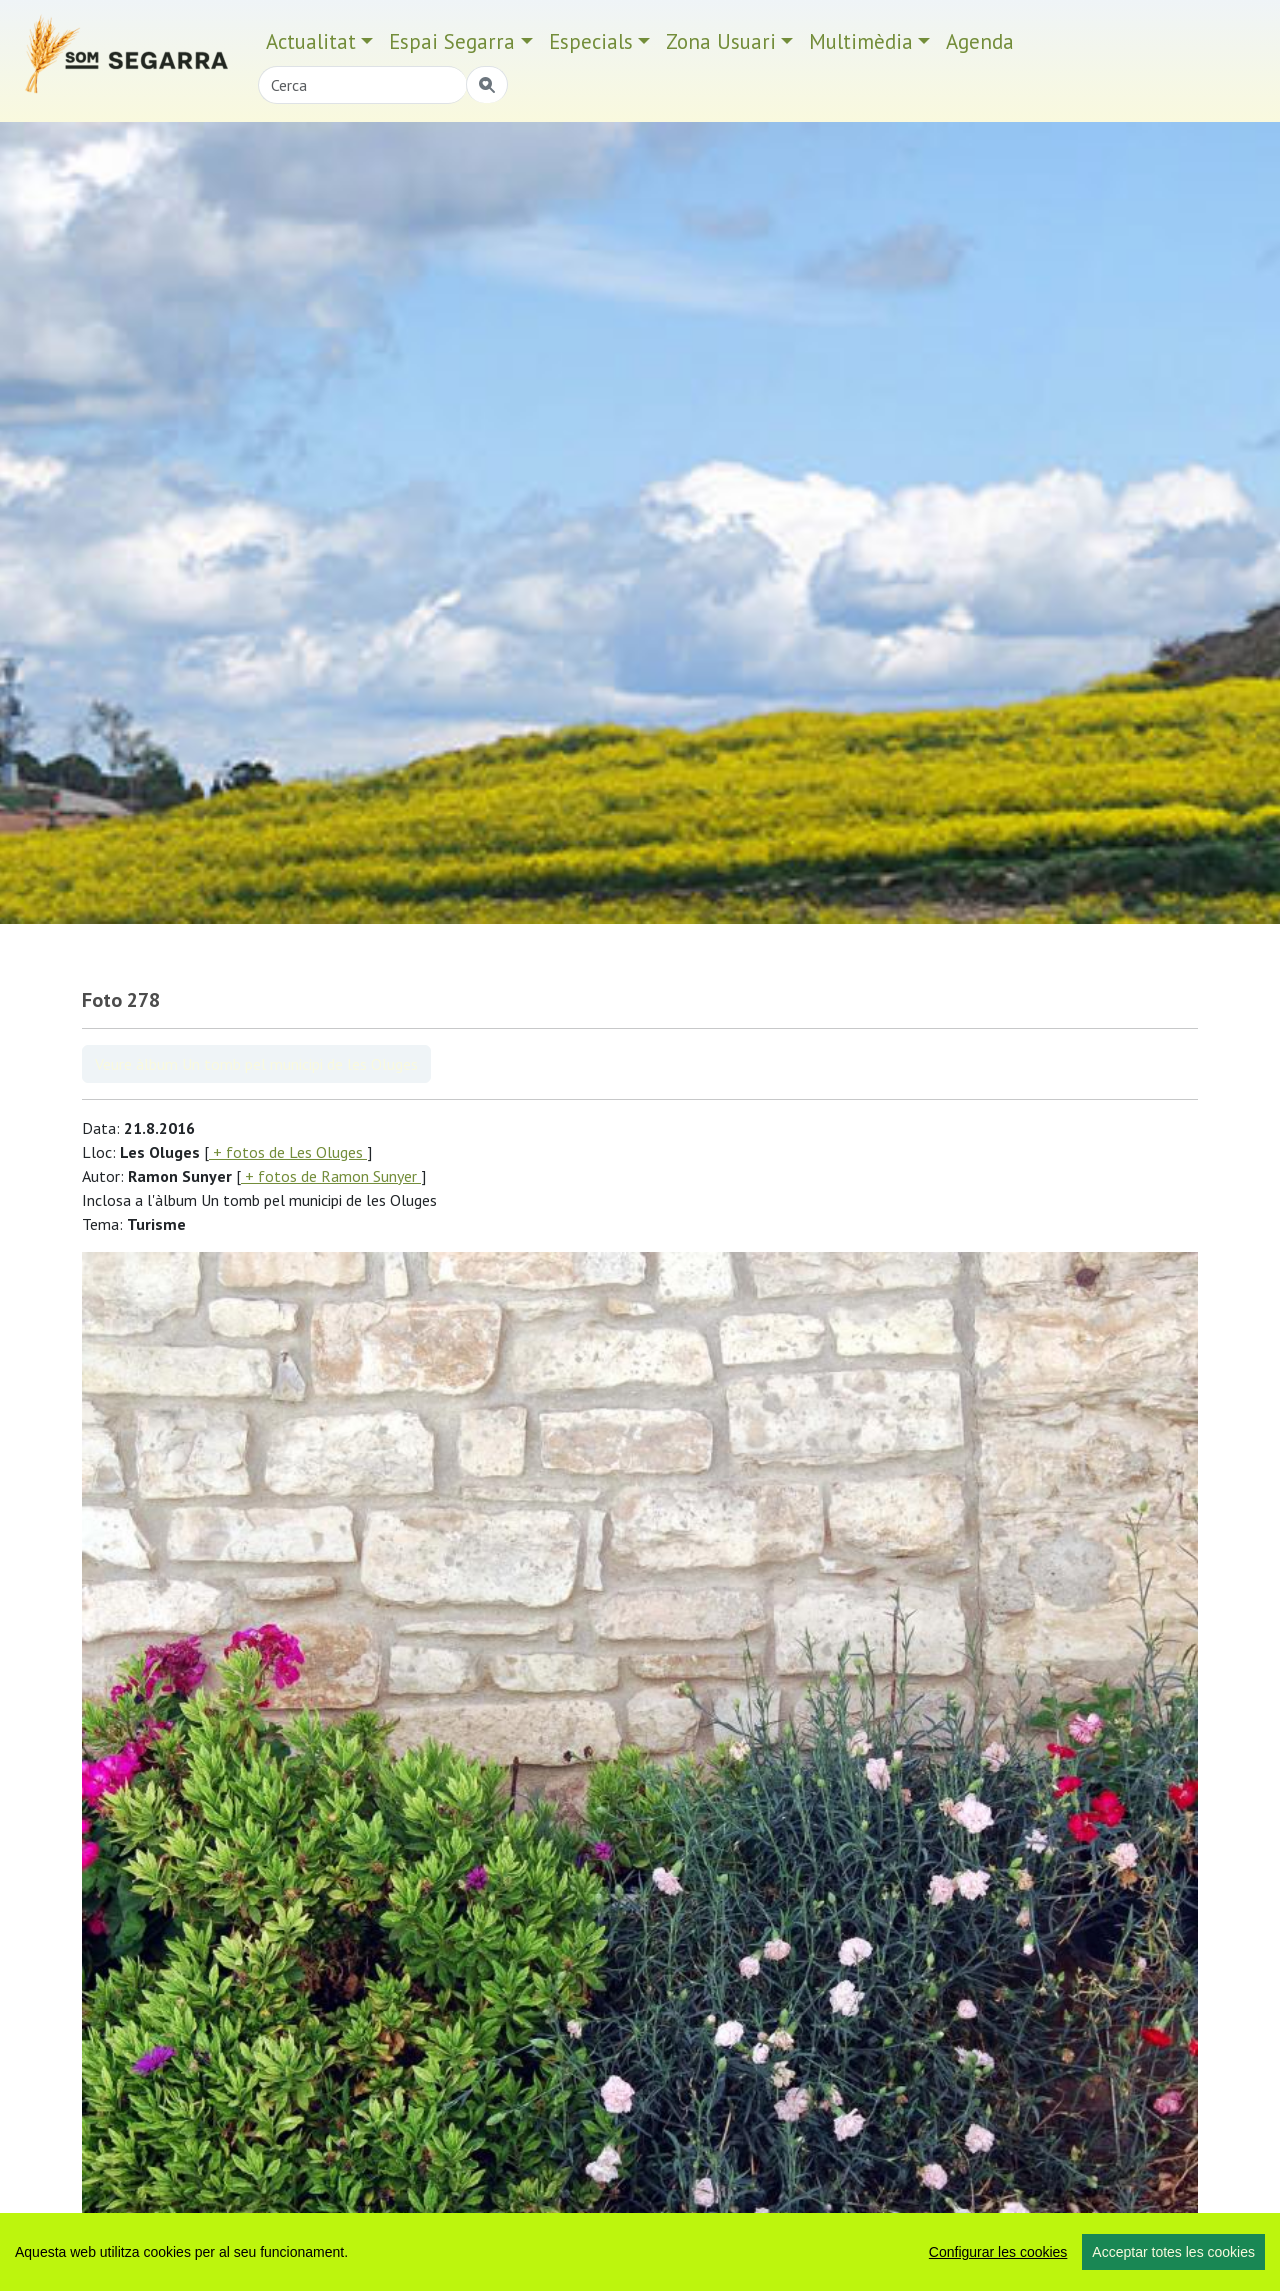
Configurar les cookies (998, 2252)
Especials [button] (591, 41)
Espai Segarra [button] (452, 41)
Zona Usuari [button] (721, 41)
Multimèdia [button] (861, 41)
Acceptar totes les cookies (1173, 2252)
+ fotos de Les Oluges (288, 1152)
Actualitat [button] (311, 41)
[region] (640, 2252)
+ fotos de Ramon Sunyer (331, 1176)
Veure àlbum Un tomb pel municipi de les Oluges (256, 1064)
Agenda (980, 41)
